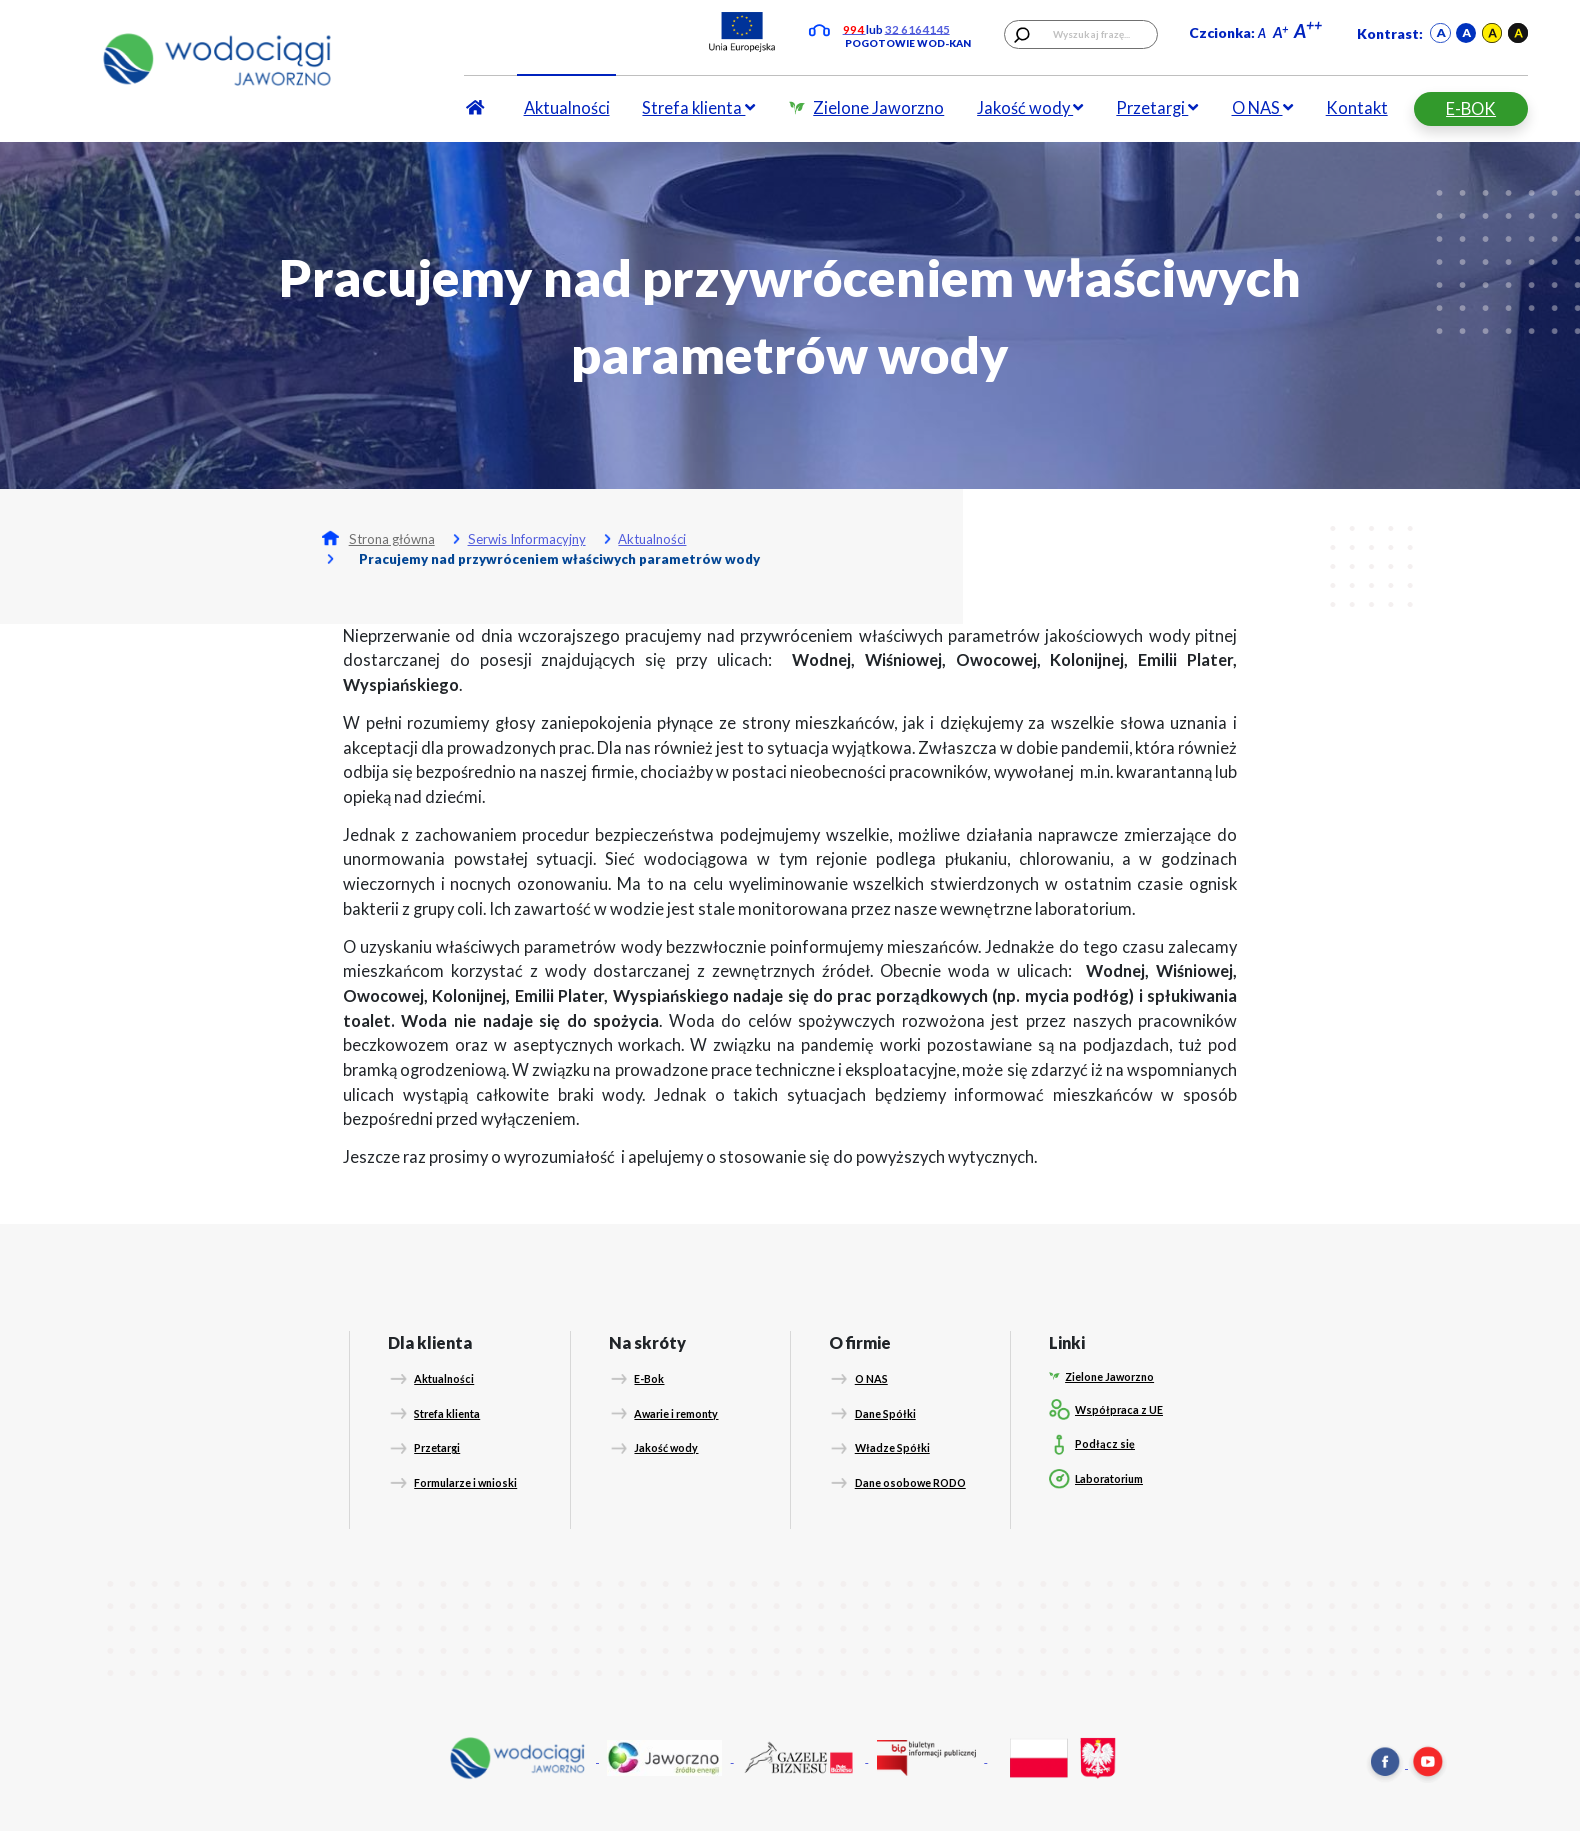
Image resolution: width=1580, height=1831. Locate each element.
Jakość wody (1030, 108)
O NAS (1262, 108)
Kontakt (1357, 108)
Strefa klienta (698, 108)
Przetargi (1157, 108)
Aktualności (567, 108)
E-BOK (1471, 109)
